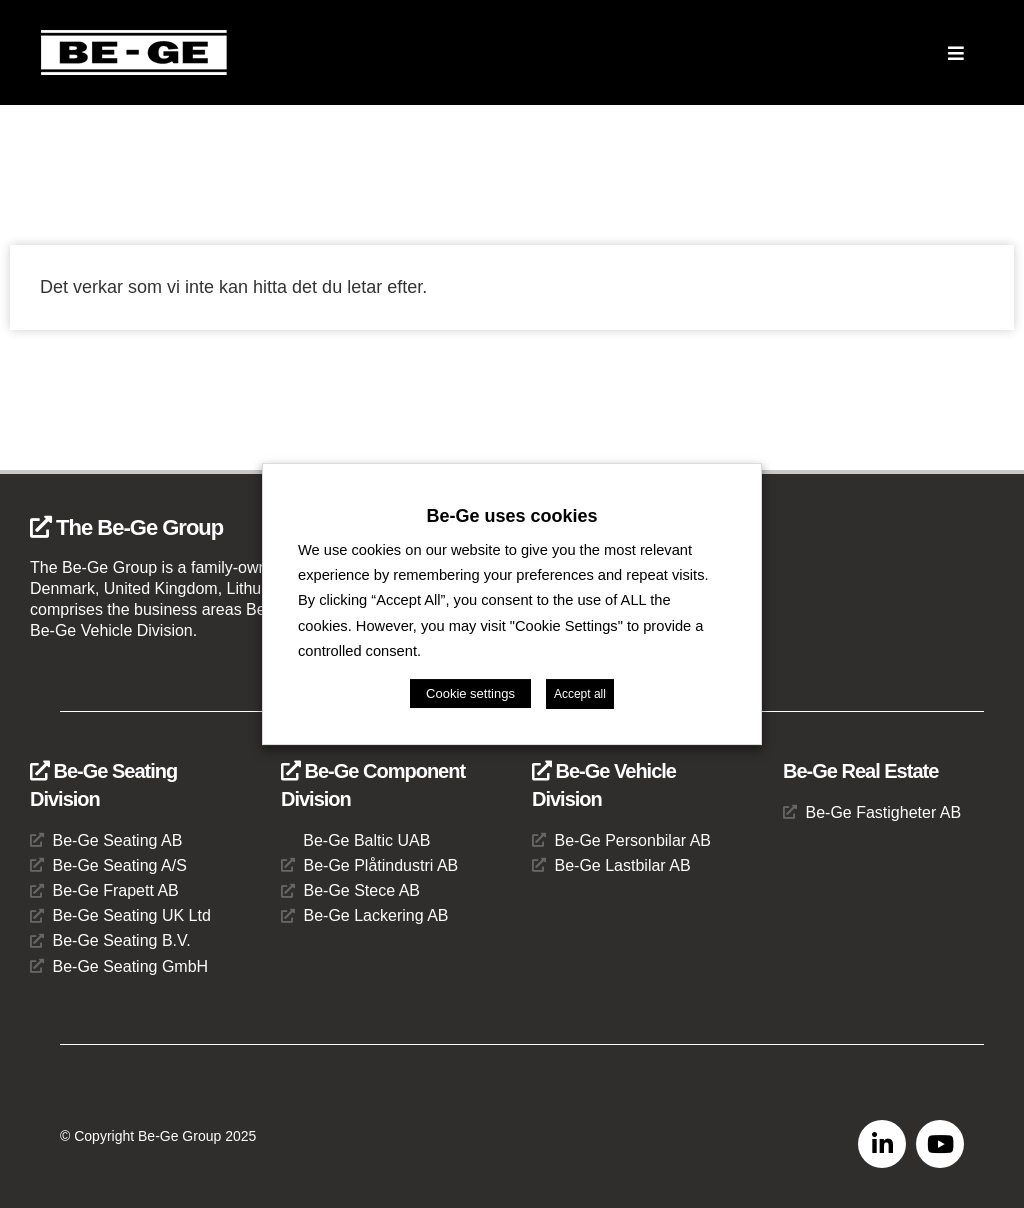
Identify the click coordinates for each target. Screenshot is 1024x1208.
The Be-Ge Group (126, 527)
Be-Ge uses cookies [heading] (511, 516)
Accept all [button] (580, 694)
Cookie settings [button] (470, 693)
